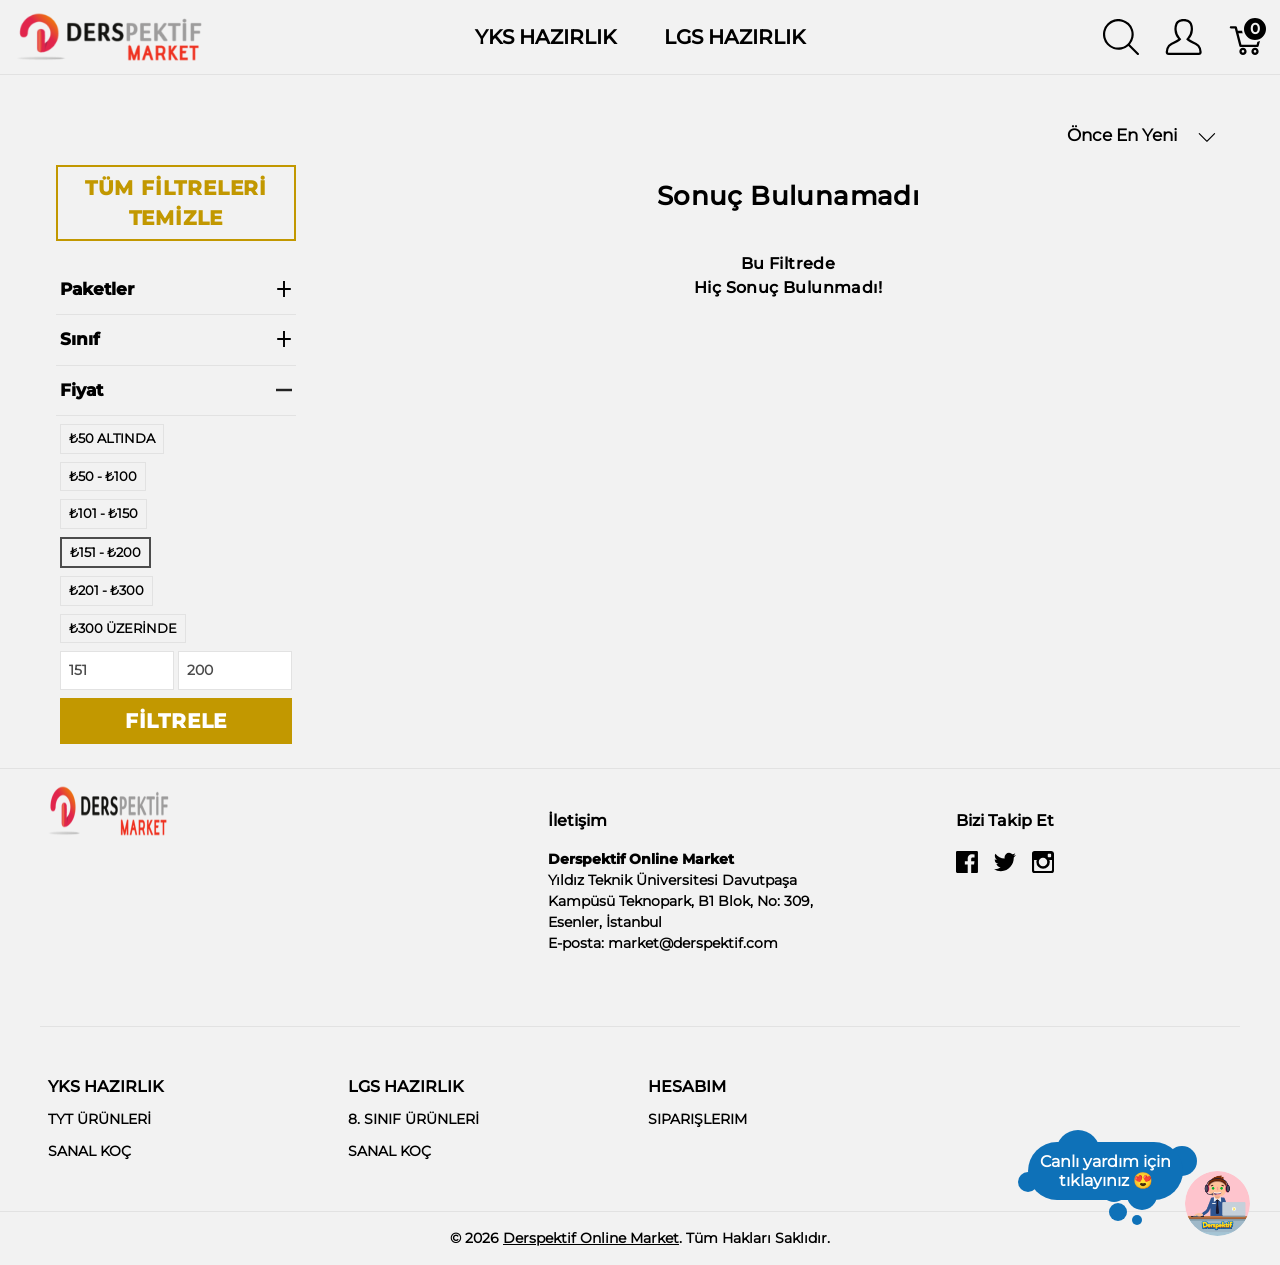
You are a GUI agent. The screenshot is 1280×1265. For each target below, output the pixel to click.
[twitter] (1005, 869)
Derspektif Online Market (591, 1238)
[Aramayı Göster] (1121, 37)
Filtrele (176, 721)
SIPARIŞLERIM (697, 1119)
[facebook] (967, 869)
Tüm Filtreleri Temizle (176, 203)
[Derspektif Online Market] (110, 35)
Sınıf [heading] (176, 339)
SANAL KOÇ (89, 1151)
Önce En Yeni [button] (1141, 135)
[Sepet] (1247, 37)
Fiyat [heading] (176, 390)
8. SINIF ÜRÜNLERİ (413, 1119)
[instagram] (1043, 869)
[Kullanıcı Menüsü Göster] (1183, 37)
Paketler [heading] (176, 289)
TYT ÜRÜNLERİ (99, 1119)
